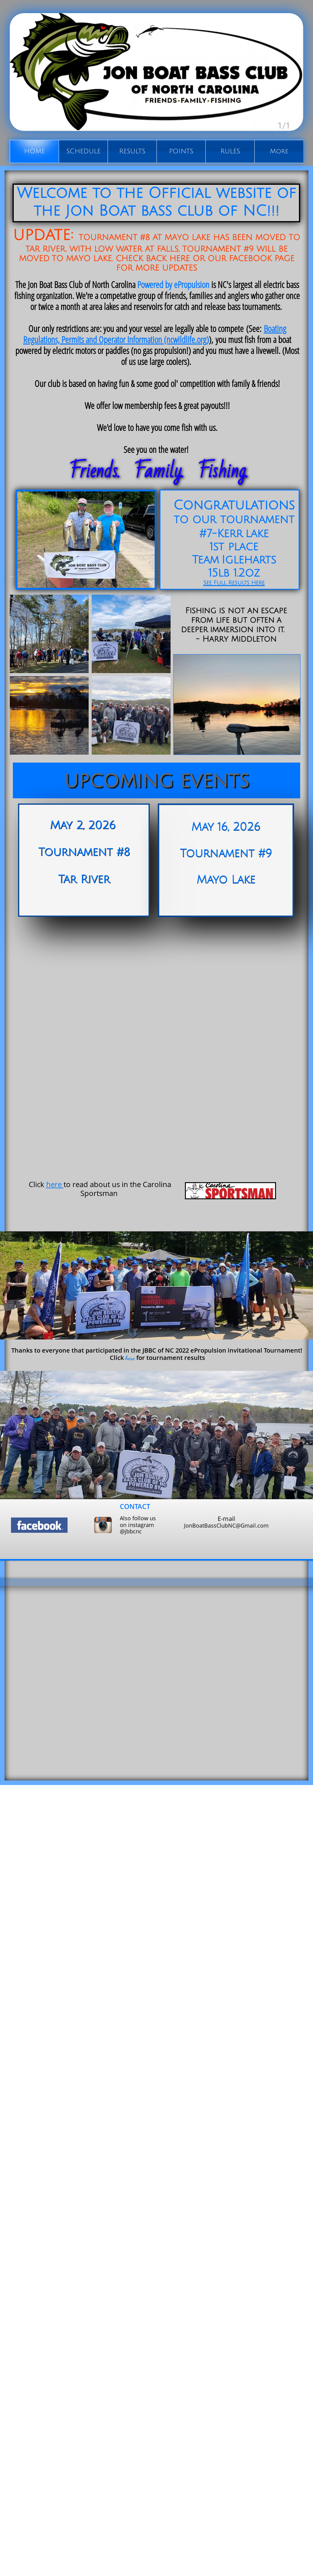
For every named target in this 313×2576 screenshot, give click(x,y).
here (54, 1184)
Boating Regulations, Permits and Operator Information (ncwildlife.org (154, 334)
